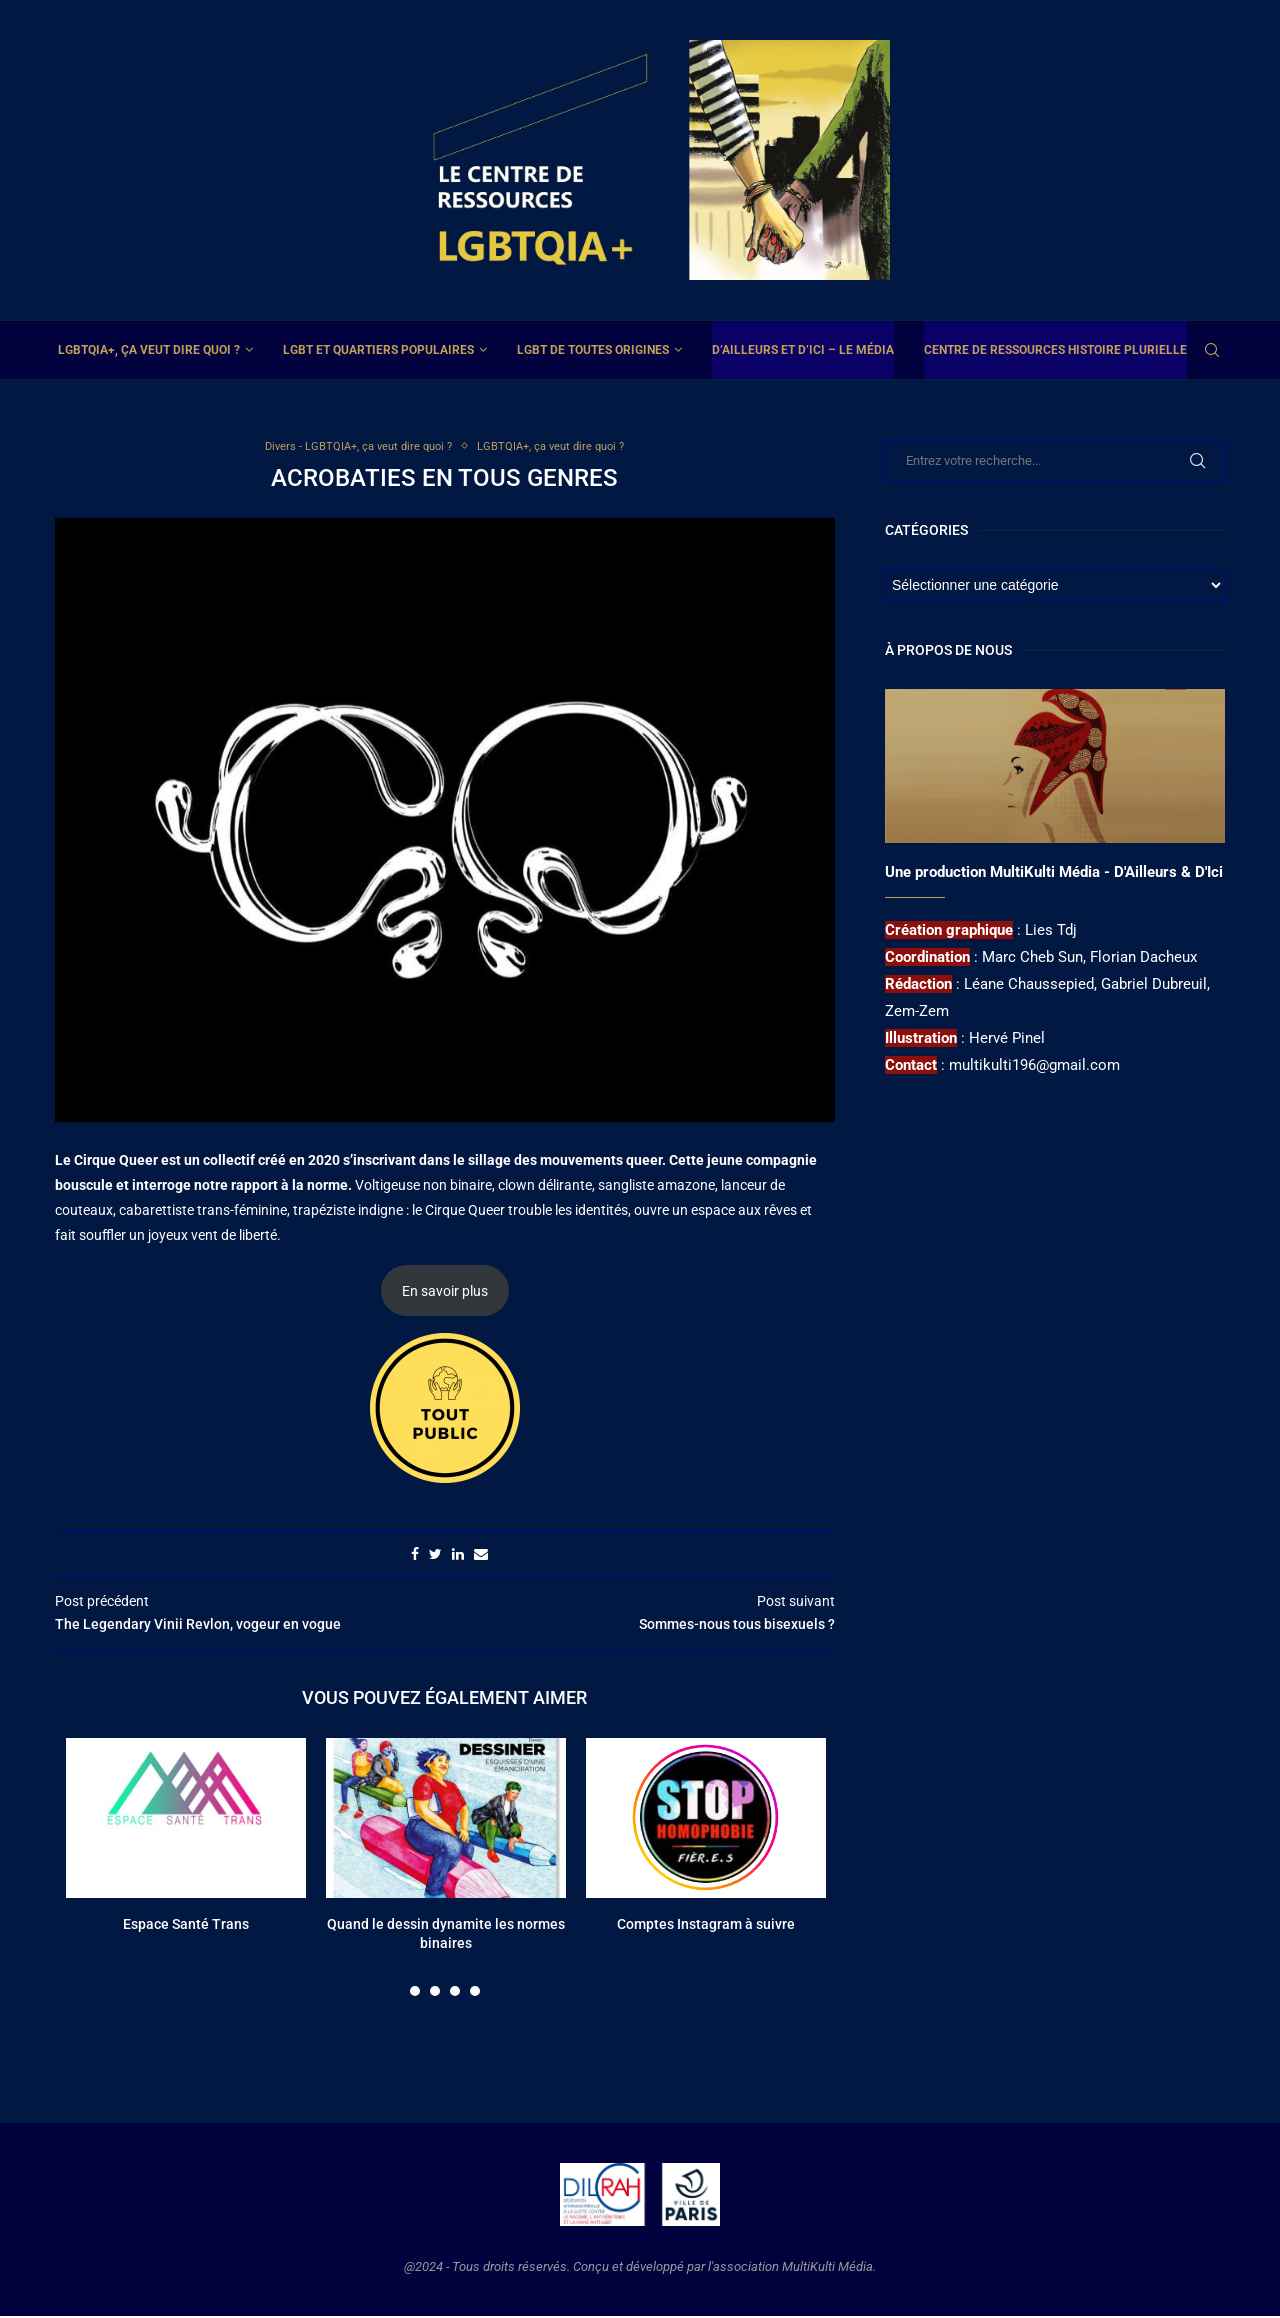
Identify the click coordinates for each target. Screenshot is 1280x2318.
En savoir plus (445, 1293)
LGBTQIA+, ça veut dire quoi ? (149, 350)
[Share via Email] (481, 1556)
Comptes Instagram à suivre (706, 1926)
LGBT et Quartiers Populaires (378, 350)
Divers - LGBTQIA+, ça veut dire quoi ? (348, 447)
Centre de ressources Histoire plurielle (1055, 350)
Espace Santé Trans (186, 1926)
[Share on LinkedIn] (458, 1556)
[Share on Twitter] (435, 1556)
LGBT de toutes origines (593, 350)
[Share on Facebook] (415, 1556)
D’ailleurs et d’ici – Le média (803, 350)
